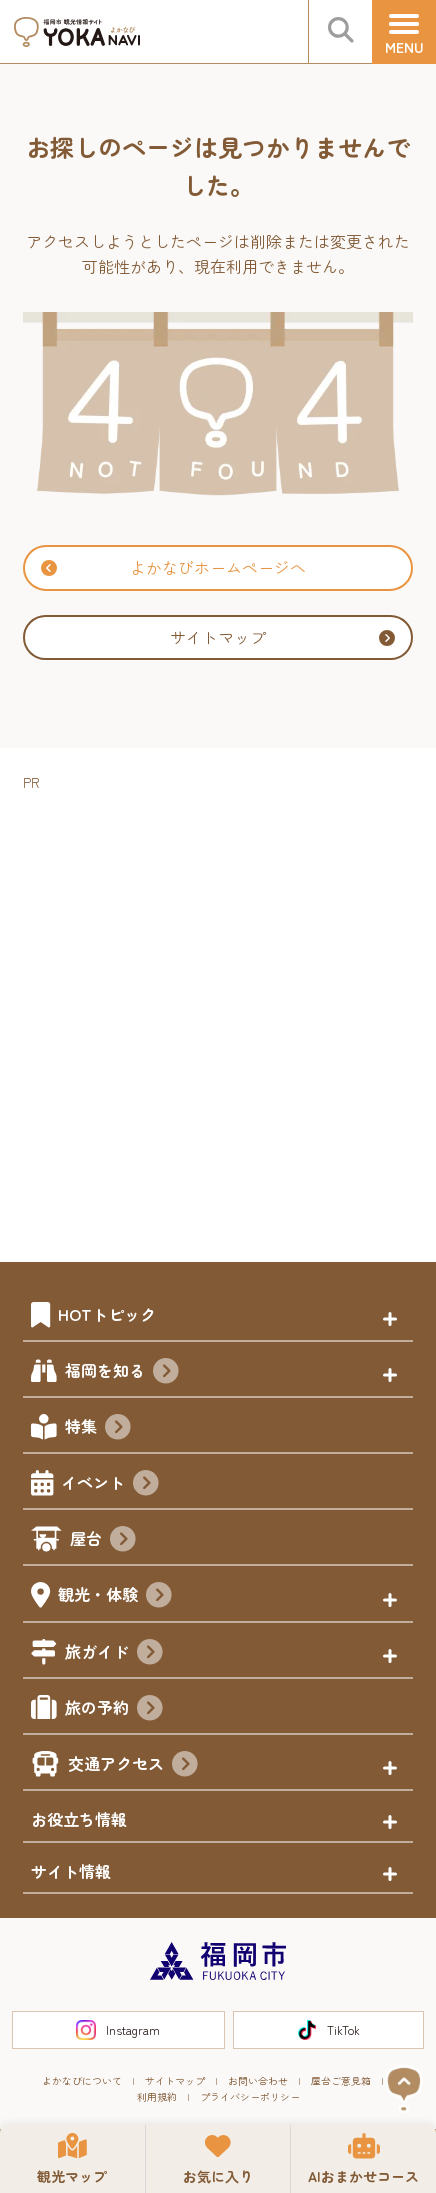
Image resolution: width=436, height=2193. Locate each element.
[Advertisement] (218, 1013)
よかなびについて (82, 2080)
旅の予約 (114, 1710)
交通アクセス (133, 1766)
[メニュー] (404, 32)
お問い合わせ (258, 2080)
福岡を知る (122, 1373)
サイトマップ (282, 637)
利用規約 (157, 2096)
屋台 (103, 1541)
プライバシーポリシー (250, 2096)
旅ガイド (114, 1654)
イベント (110, 1485)
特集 (98, 1429)
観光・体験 (115, 1597)
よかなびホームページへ (173, 567)
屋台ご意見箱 (341, 2080)
